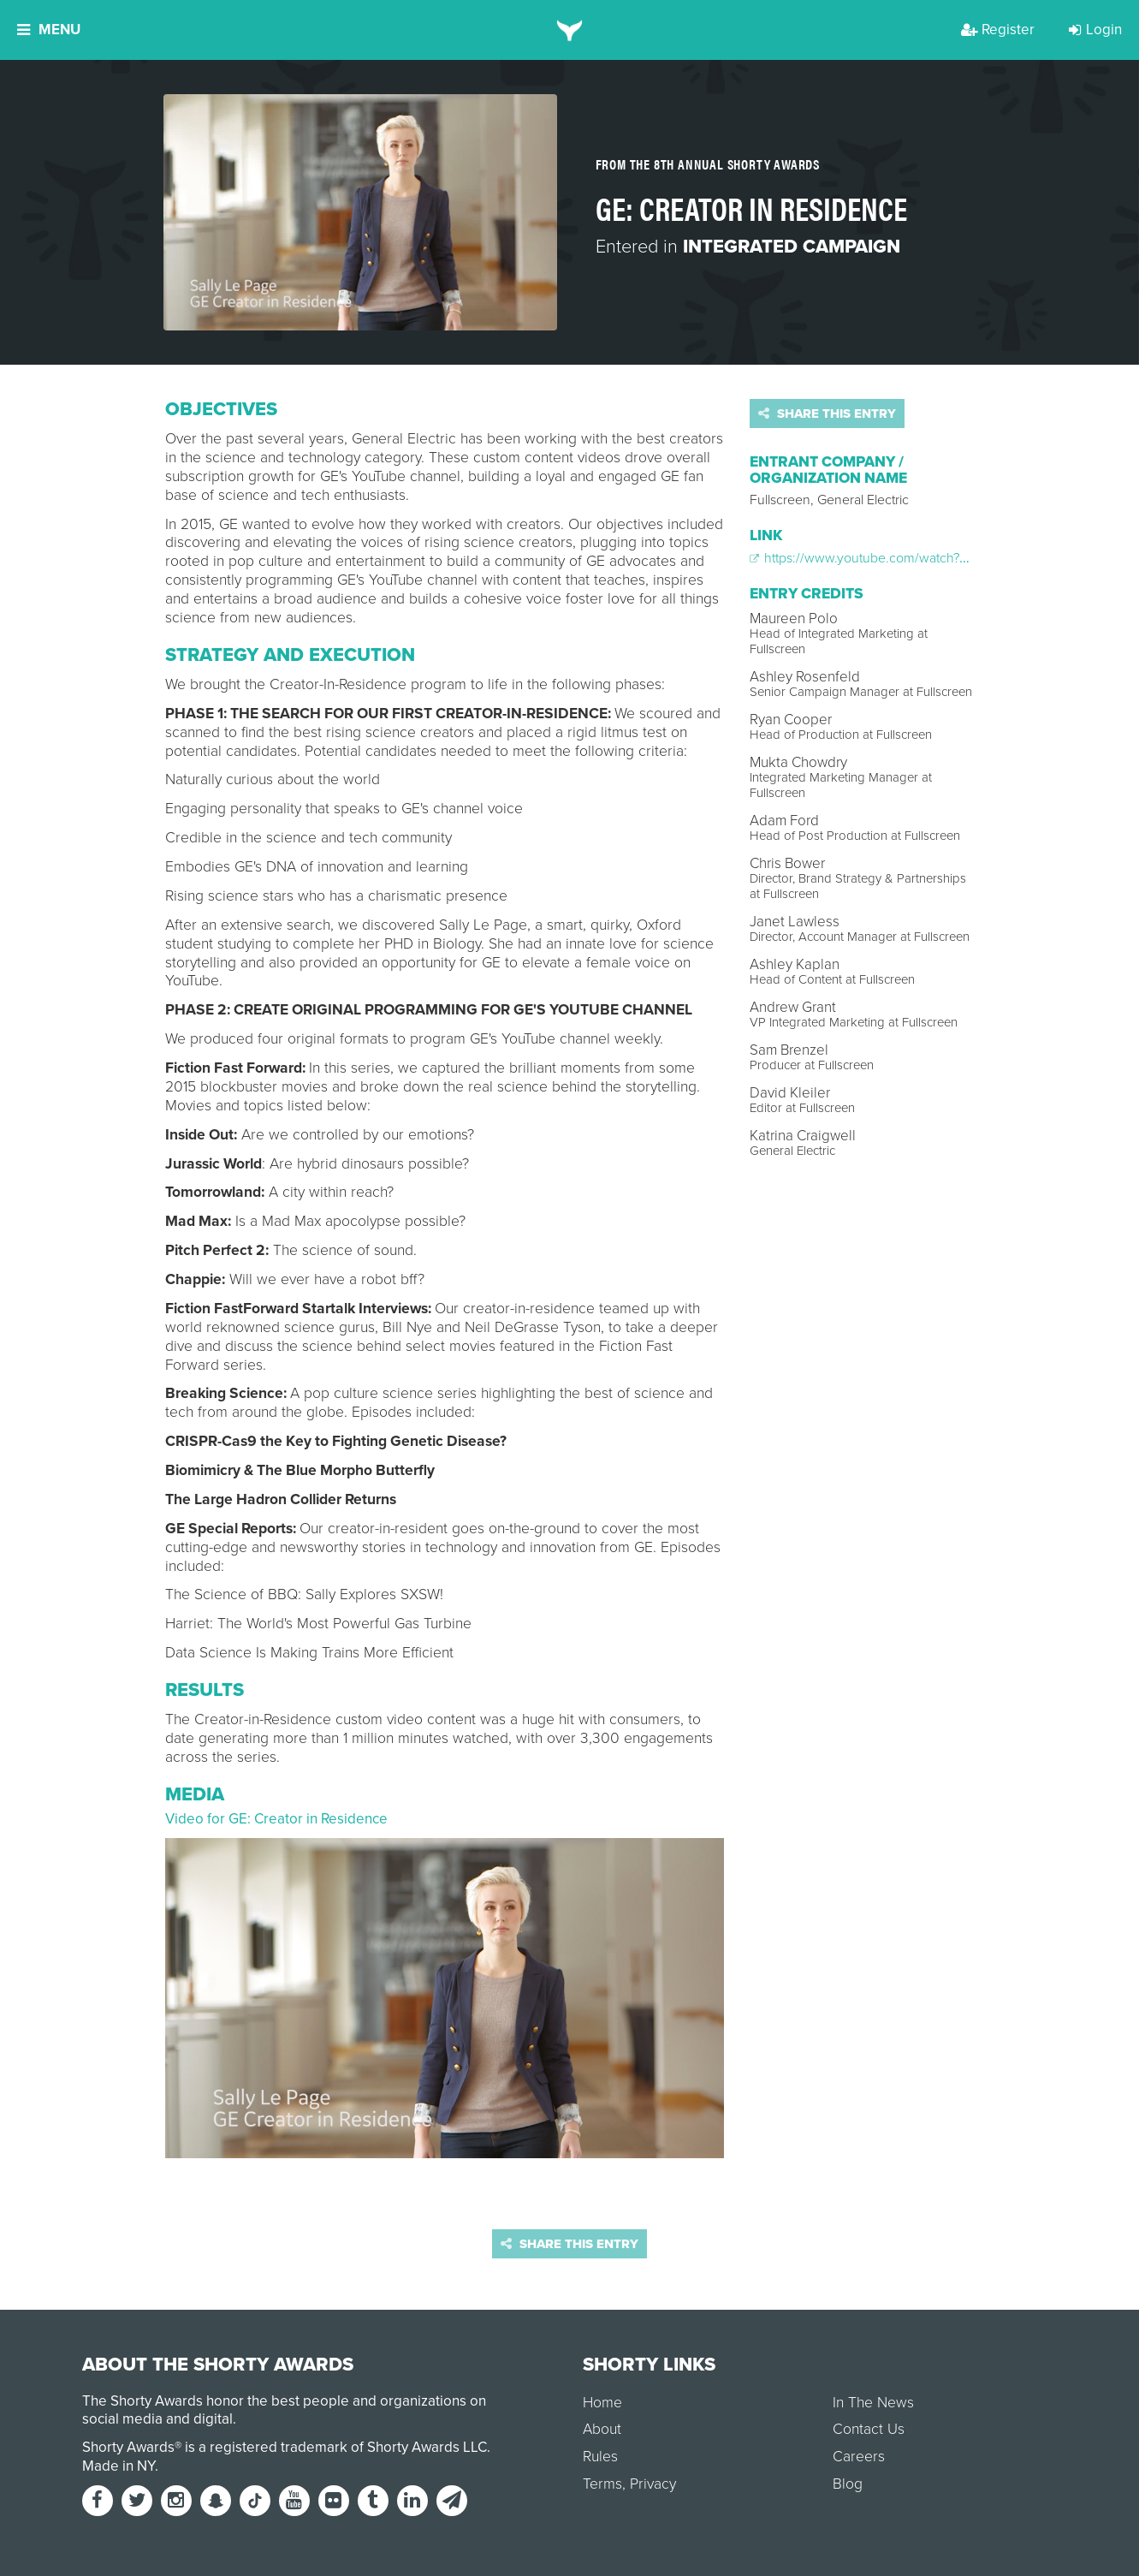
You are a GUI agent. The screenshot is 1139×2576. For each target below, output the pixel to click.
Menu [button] (48, 30)
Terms (602, 2484)
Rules (600, 2457)
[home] (569, 30)
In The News (873, 2403)
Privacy (653, 2484)
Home (602, 2403)
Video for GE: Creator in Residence (276, 1819)
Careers (859, 2457)
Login (1095, 30)
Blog (848, 2484)
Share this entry (827, 413)
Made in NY (118, 2466)
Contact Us (869, 2429)
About (602, 2429)
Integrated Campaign (791, 246)
